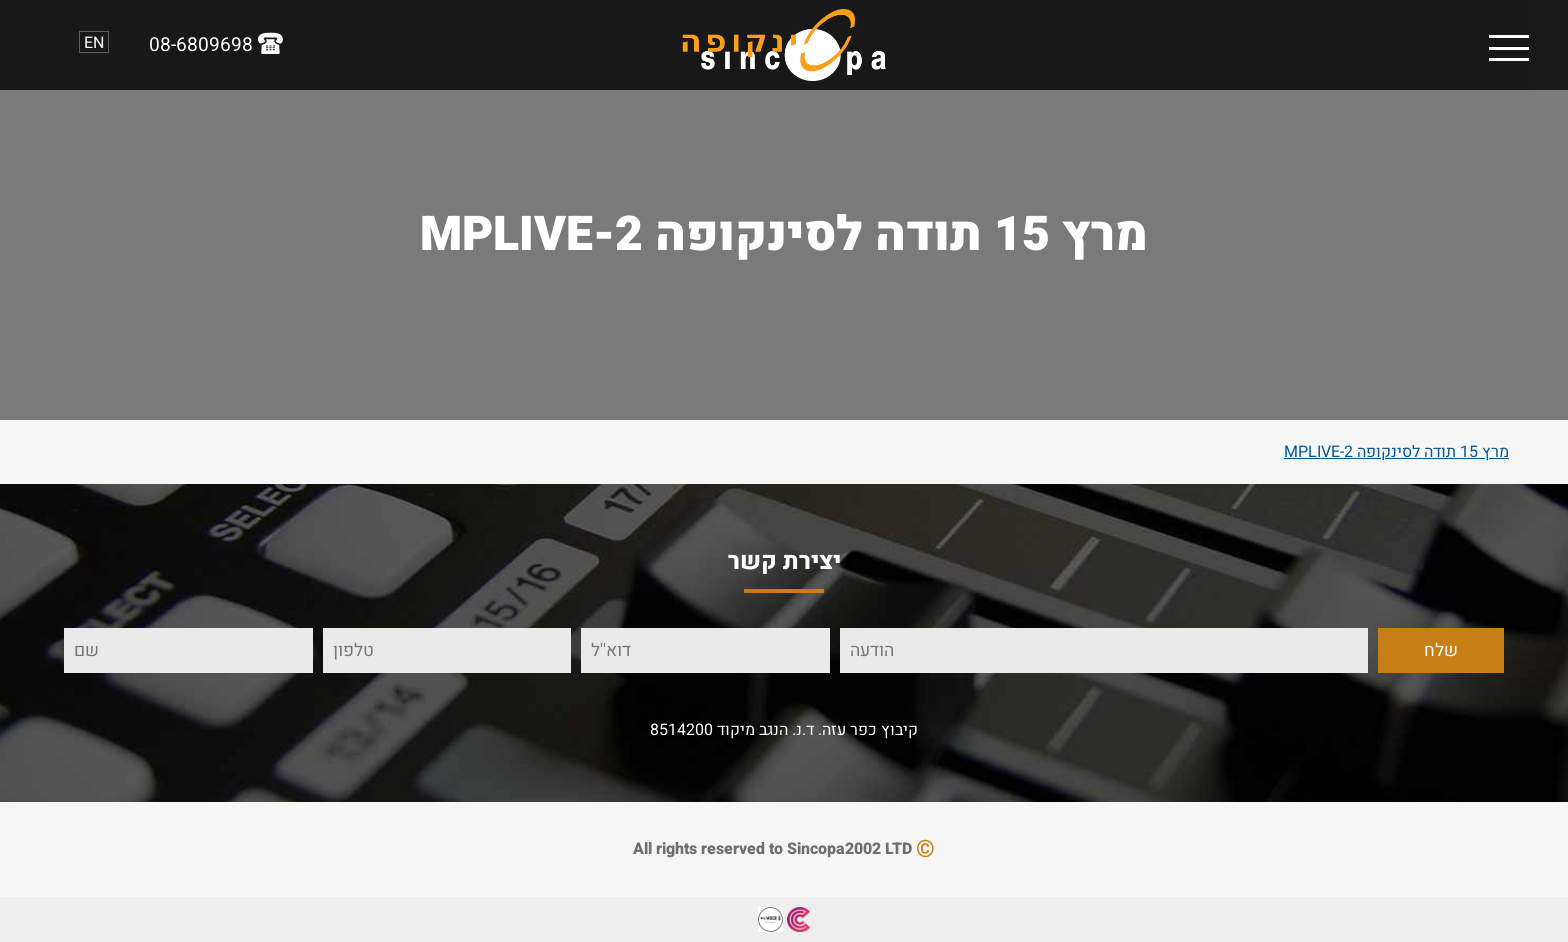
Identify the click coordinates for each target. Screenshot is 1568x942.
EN (94, 42)
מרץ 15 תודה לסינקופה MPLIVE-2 (1396, 452)
